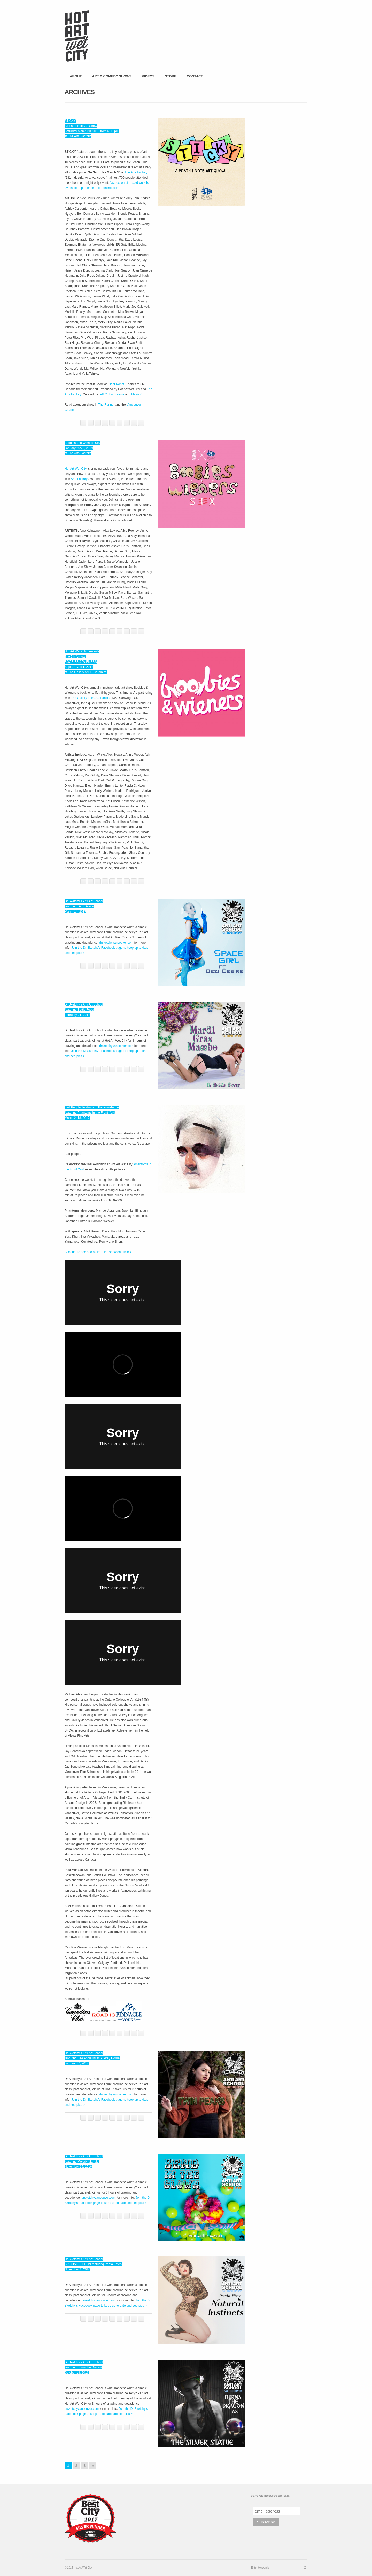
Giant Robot (116, 384)
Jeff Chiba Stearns (112, 394)
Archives (80, 92)
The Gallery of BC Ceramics (90, 698)
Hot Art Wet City (76, 468)
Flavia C (137, 394)
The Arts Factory (136, 172)
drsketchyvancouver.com (116, 942)
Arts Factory (79, 479)
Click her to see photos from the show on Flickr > (98, 1252)
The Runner (106, 404)
